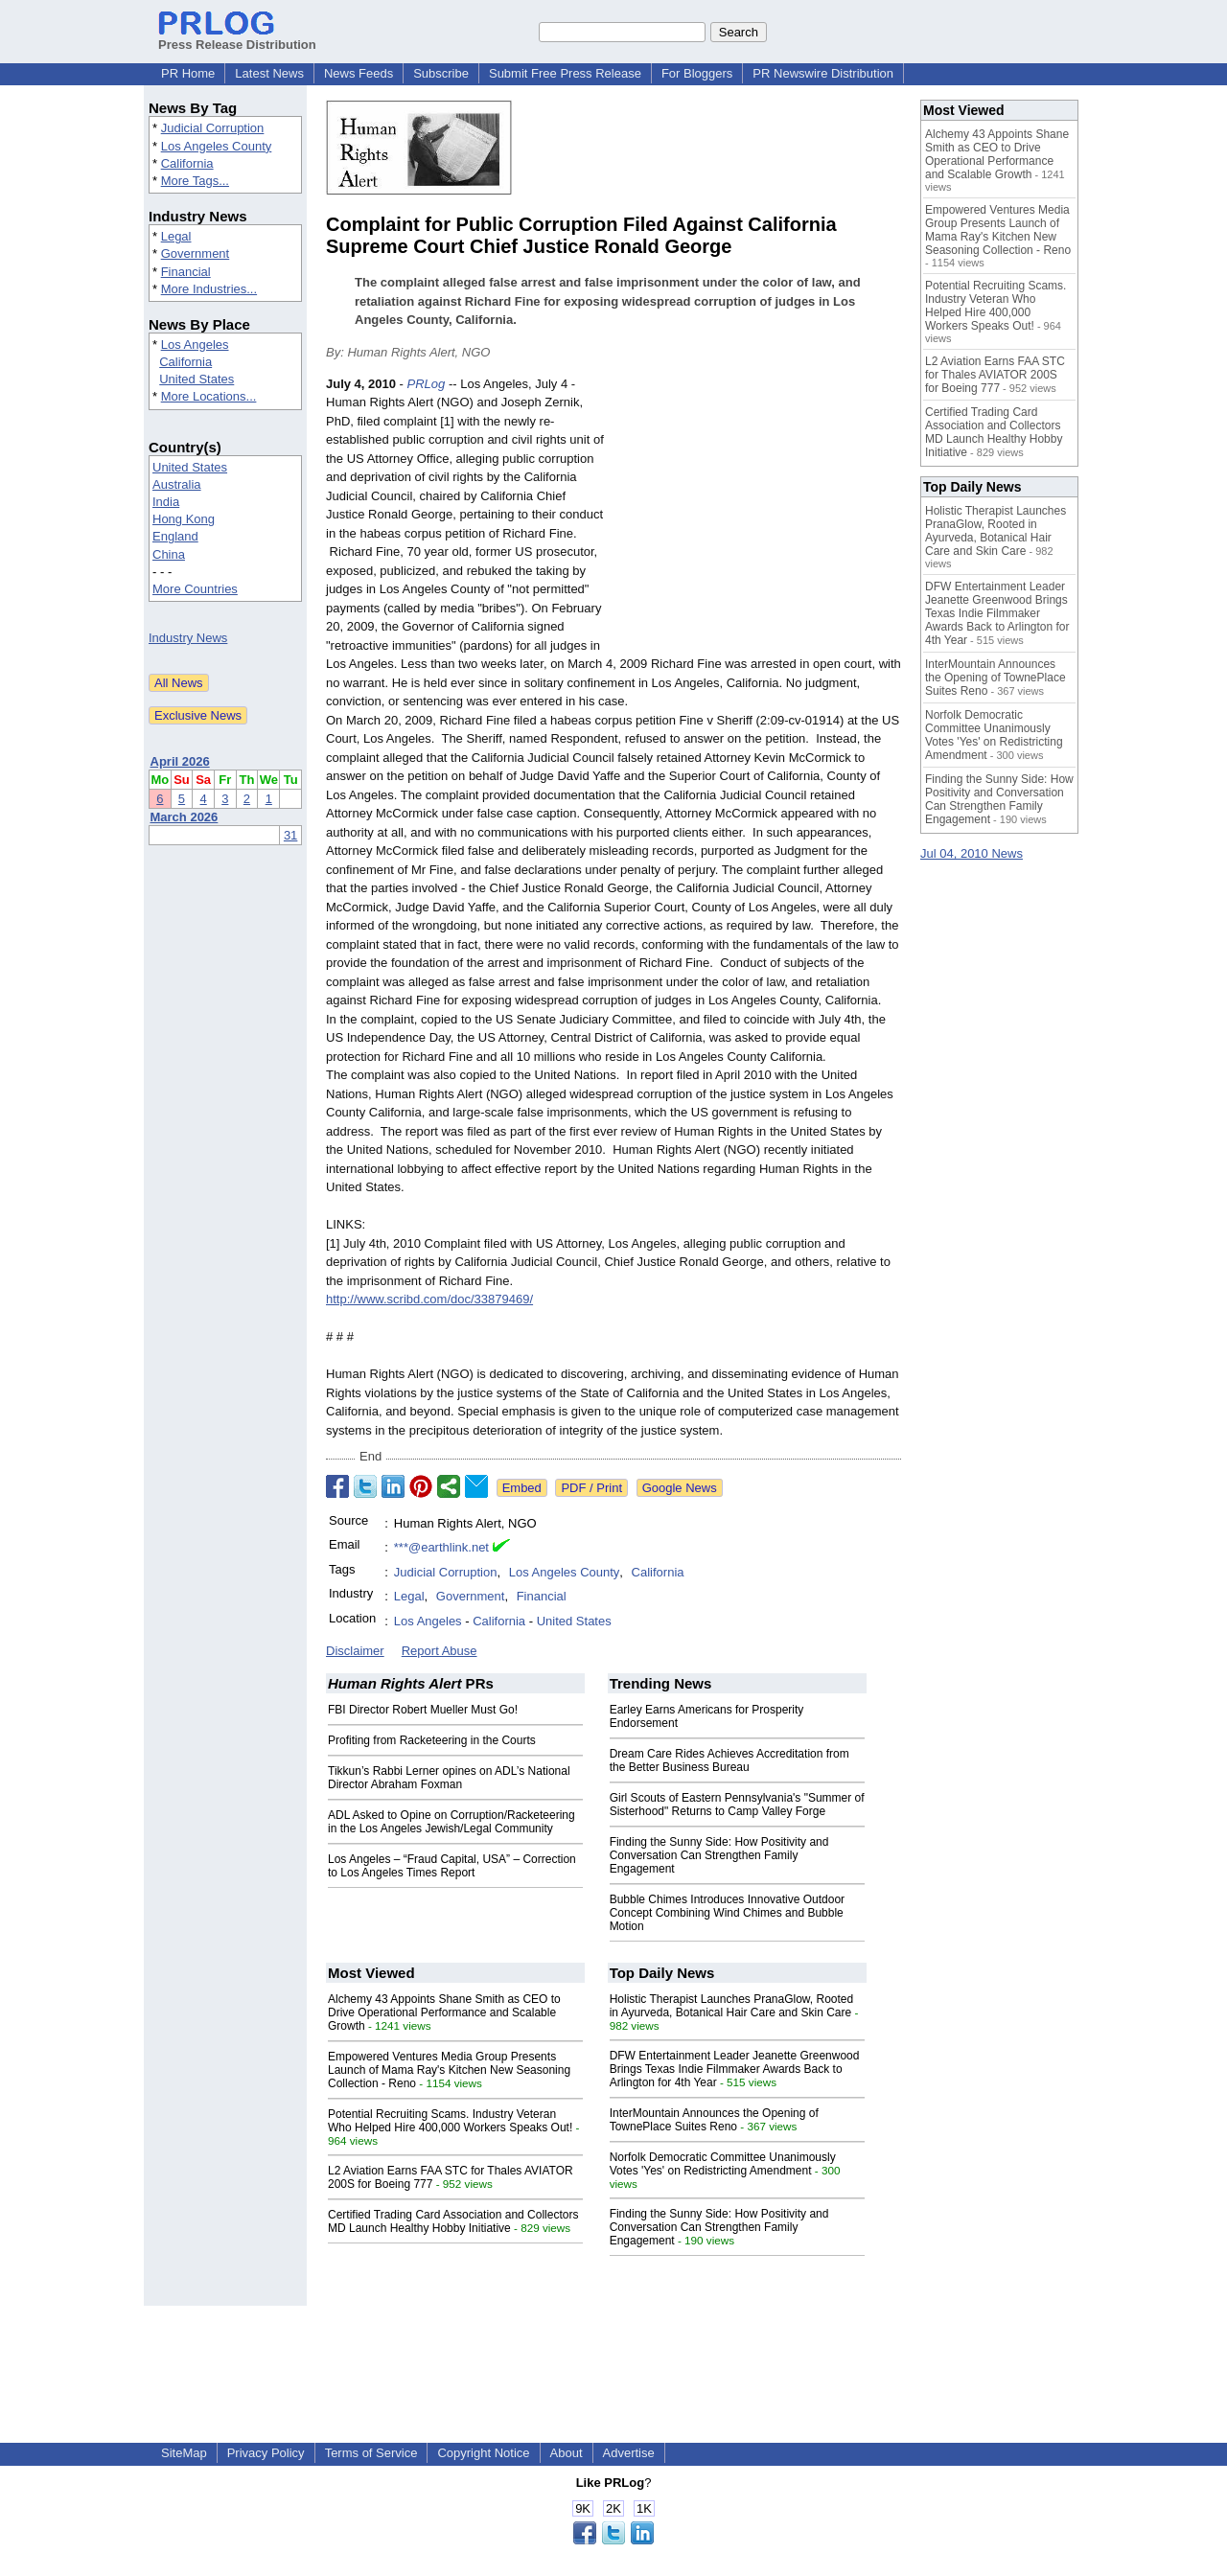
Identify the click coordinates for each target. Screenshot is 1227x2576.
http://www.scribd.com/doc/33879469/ (429, 1299)
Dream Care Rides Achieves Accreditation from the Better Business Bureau (729, 1760)
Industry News (188, 638)
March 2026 (184, 817)
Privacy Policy (266, 2453)
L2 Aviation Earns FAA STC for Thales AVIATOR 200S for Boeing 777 (995, 375)
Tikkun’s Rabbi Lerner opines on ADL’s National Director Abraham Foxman (449, 1777)
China (168, 554)
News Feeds (358, 73)
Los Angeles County (216, 146)
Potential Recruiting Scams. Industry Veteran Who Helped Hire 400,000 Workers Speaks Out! (450, 2120)
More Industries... (209, 289)
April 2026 (180, 761)
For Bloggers (696, 73)
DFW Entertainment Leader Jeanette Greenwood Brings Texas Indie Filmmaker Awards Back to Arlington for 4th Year (735, 2069)
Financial (186, 271)
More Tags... (195, 180)
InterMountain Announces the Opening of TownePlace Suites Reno (714, 2119)
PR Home (188, 73)
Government (195, 253)
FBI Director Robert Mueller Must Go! (423, 1709)
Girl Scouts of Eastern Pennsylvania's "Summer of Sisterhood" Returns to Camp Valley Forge (737, 1804)
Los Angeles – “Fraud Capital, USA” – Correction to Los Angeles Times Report (452, 1865)
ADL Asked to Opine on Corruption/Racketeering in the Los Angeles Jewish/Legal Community (451, 1821)
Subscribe (441, 73)
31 (290, 835)
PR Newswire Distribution (822, 73)
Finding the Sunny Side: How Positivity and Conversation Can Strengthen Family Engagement (719, 1855)
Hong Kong (183, 519)
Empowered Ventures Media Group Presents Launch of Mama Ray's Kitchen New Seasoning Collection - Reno (449, 2070)
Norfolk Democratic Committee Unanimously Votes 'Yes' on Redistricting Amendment (723, 2163)
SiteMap (184, 2453)
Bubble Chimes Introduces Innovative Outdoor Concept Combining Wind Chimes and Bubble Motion (727, 1913)
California (187, 163)
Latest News (269, 73)
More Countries (195, 589)
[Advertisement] (757, 515)
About (566, 2453)
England (175, 536)
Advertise (629, 2453)
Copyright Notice (483, 2453)
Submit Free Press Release (565, 73)
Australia (176, 484)
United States (196, 379)
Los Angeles (195, 344)
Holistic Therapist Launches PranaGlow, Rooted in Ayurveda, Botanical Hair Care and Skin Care (732, 2005)
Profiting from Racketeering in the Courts (432, 1740)
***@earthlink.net (441, 1547)
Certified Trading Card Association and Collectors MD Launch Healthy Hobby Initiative (453, 2221)
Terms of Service (371, 2453)
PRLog (426, 384)
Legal (176, 236)
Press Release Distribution (237, 37)
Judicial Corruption (213, 128)
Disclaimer (355, 1651)
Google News (679, 1488)
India (165, 501)
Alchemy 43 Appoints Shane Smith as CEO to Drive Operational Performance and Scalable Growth (444, 2012)
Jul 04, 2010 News (971, 853)
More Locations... (209, 396)
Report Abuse (439, 1651)
